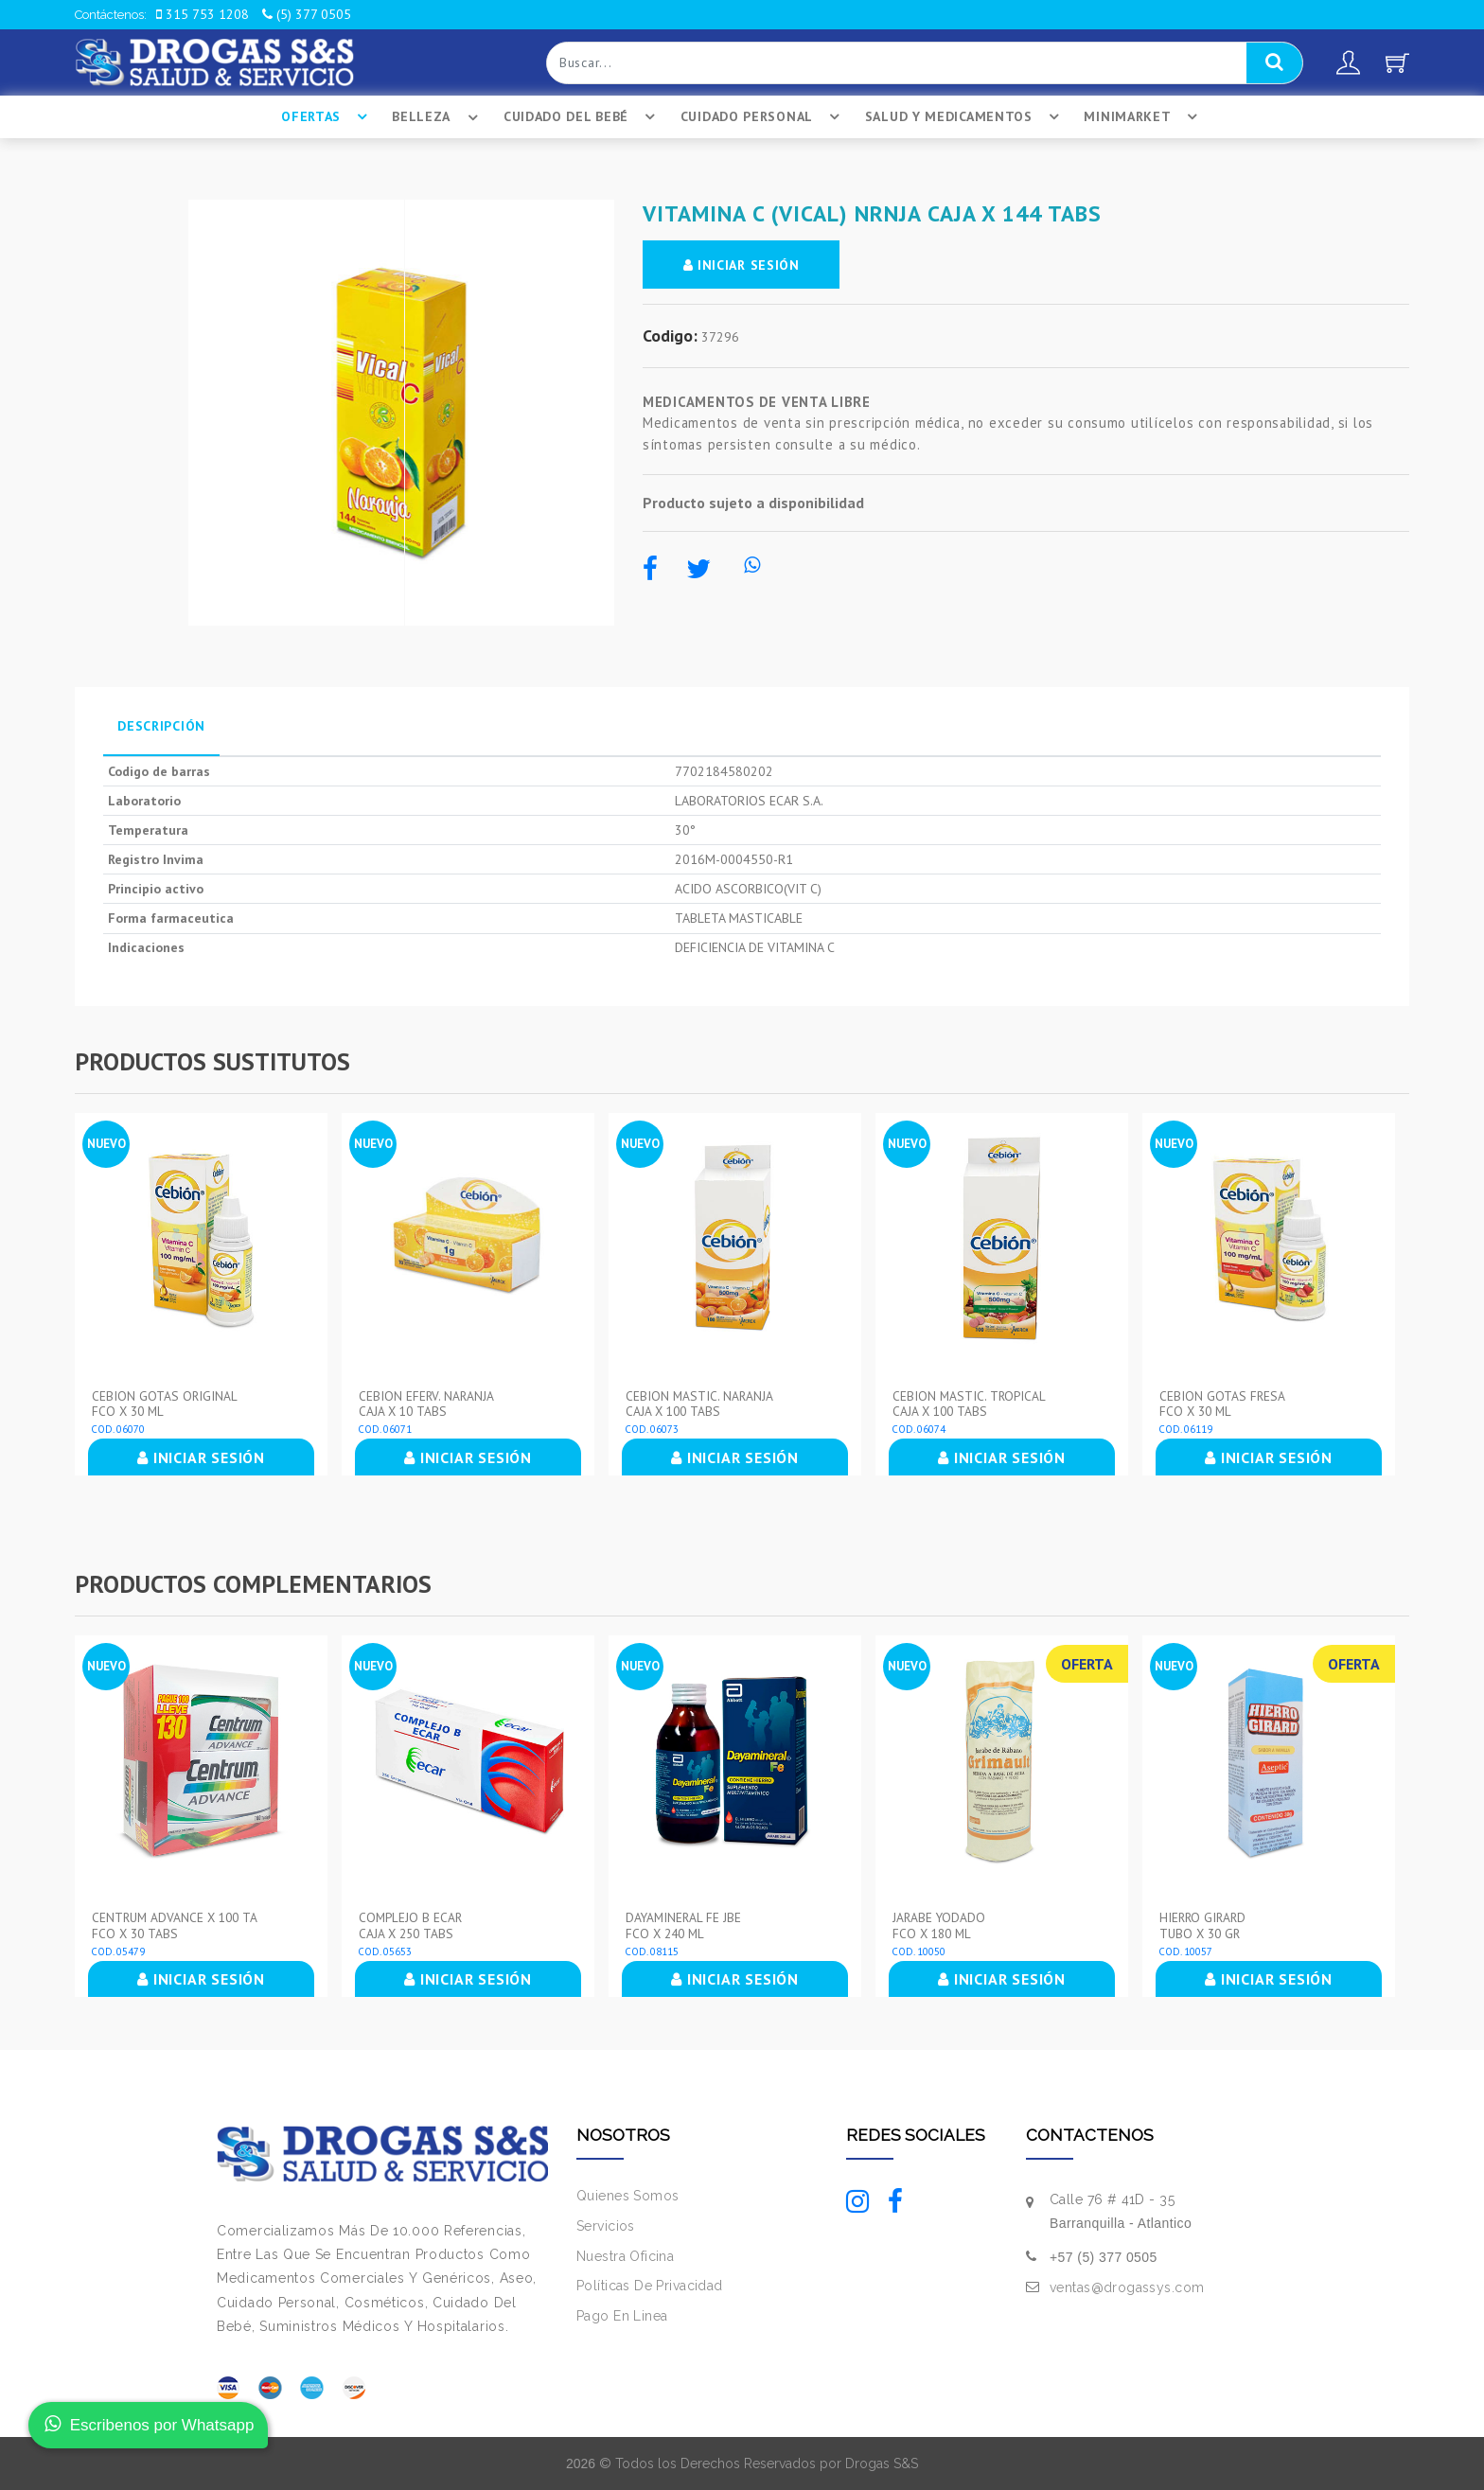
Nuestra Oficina (625, 2255)
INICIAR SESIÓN (744, 265)
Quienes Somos (627, 2194)
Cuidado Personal (762, 117)
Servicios (605, 2225)
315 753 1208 (202, 14)
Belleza (438, 117)
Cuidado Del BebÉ (582, 117)
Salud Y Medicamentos (964, 117)
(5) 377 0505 (306, 14)
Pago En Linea (621, 2314)
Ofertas (326, 117)
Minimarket (1144, 117)
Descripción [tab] (161, 724)
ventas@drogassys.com (1127, 2286)
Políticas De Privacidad (649, 2285)
